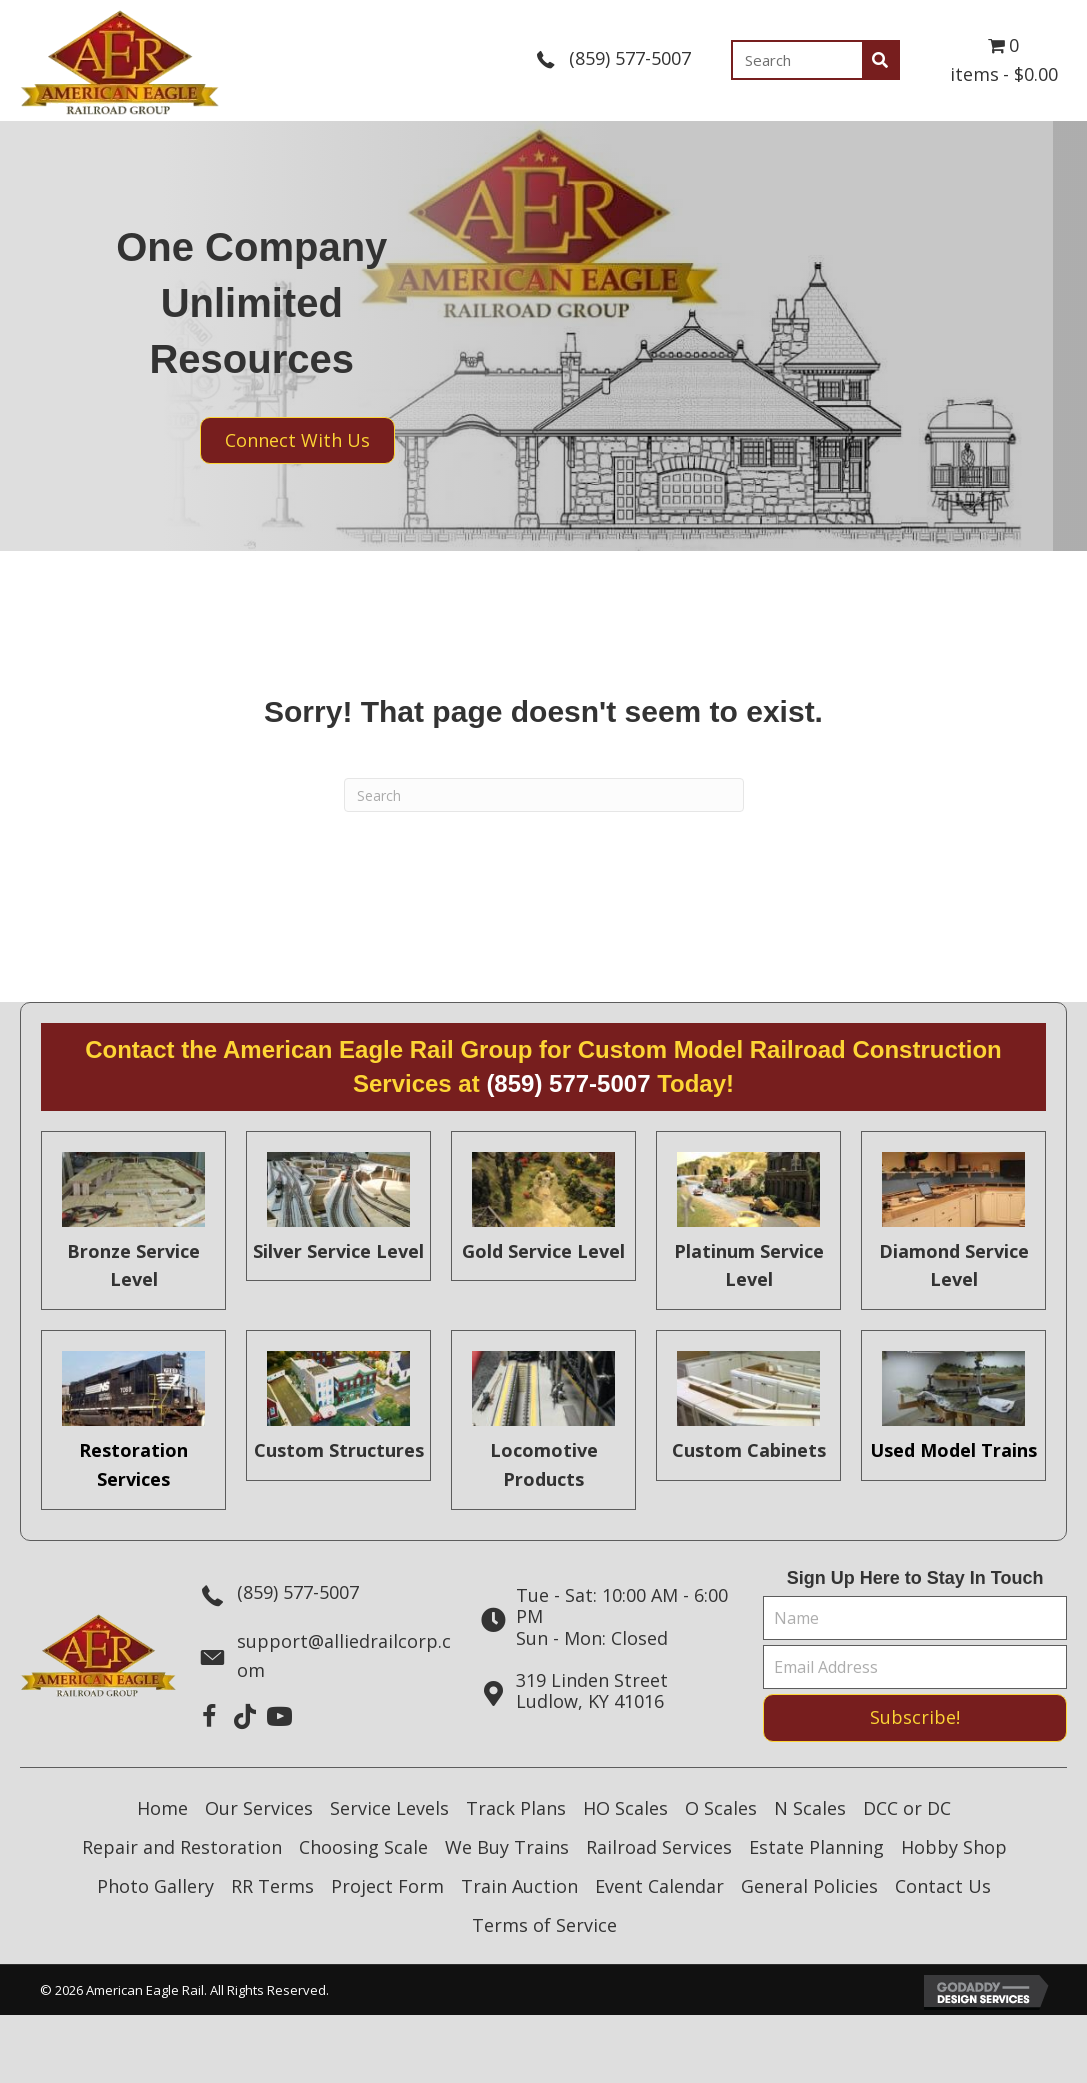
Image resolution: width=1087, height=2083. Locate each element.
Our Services (259, 1808)
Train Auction (519, 1886)
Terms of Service (544, 1925)
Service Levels (389, 1808)
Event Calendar (659, 1886)
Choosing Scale (363, 1847)
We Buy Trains (507, 1847)
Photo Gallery (155, 1886)
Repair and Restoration (182, 1847)
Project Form (387, 1886)
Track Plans (516, 1808)
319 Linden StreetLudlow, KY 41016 (592, 1691)
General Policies (809, 1886)
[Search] (544, 795)
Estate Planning (816, 1847)
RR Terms (272, 1886)
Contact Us (943, 1886)
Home (162, 1808)
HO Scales (625, 1808)
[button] (209, 1716)
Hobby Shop (954, 1847)
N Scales (810, 1808)
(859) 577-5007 (630, 58)
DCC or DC (907, 1808)
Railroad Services (659, 1847)
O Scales (721, 1808)
